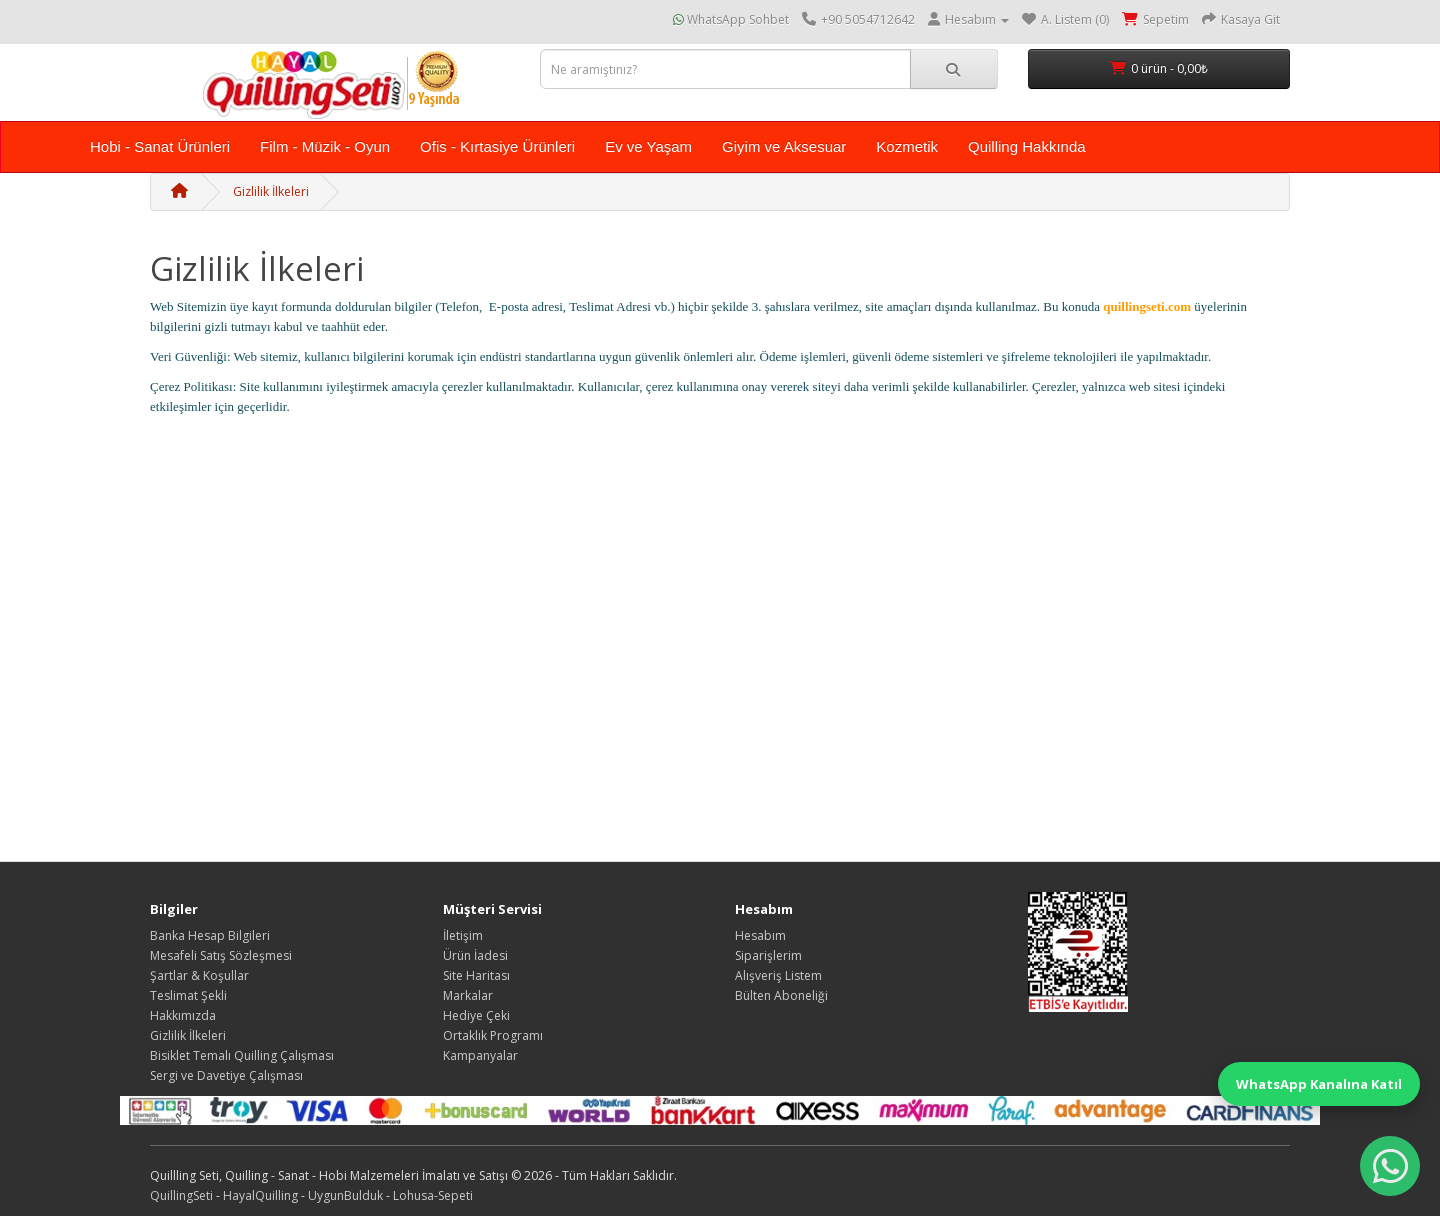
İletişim (463, 935)
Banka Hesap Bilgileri (210, 935)
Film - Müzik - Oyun (325, 146)
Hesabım (760, 935)
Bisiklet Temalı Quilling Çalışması (242, 1055)
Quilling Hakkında (1027, 146)
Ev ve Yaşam (648, 146)
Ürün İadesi (475, 955)
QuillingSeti (181, 1195)
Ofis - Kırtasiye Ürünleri (497, 146)
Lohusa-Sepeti (433, 1195)
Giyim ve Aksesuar (784, 146)
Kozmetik (907, 146)
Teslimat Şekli (188, 995)
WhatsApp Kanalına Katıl (1319, 1084)
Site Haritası (476, 975)
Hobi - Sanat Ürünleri (160, 146)
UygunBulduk (345, 1195)
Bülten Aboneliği (781, 995)
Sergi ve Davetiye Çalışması (226, 1075)
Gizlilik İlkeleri (271, 191)
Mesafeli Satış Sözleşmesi (221, 955)
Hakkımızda (183, 1015)
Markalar (468, 995)
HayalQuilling (260, 1195)
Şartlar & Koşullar (199, 975)
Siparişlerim (768, 955)
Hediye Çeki (476, 1015)
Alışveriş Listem (778, 975)
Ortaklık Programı (493, 1035)
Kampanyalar (480, 1055)
